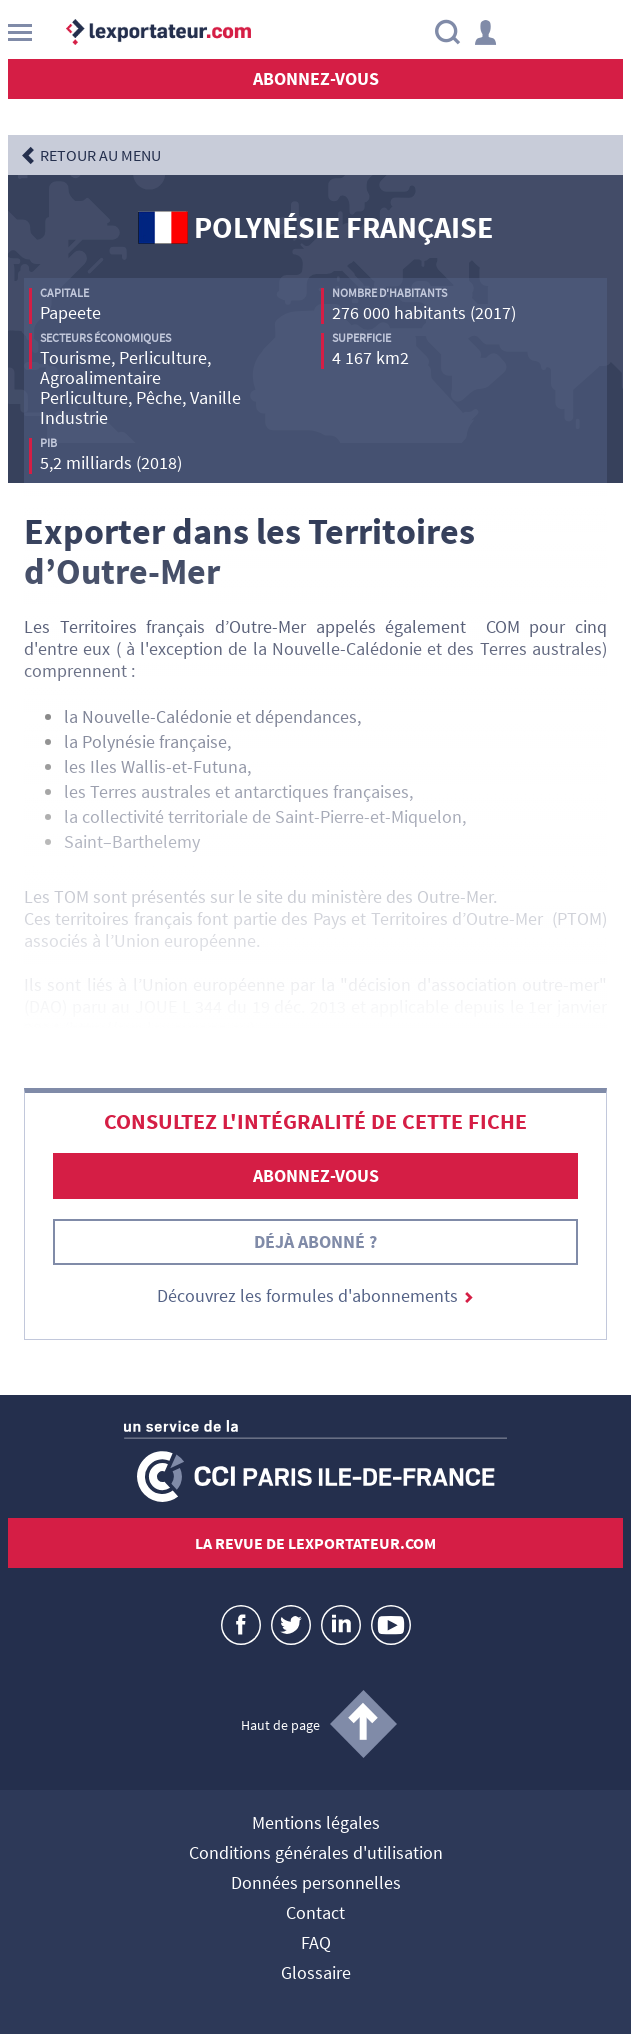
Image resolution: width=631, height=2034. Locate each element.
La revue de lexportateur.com (315, 1543)
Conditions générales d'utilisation (316, 1854)
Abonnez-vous (316, 78)
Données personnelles (316, 1884)
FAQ (316, 1944)
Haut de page (280, 1725)
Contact (315, 1914)
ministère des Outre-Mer (402, 896)
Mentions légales (316, 1824)
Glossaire (316, 1974)
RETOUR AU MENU (100, 155)
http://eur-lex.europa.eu (159, 1028)
